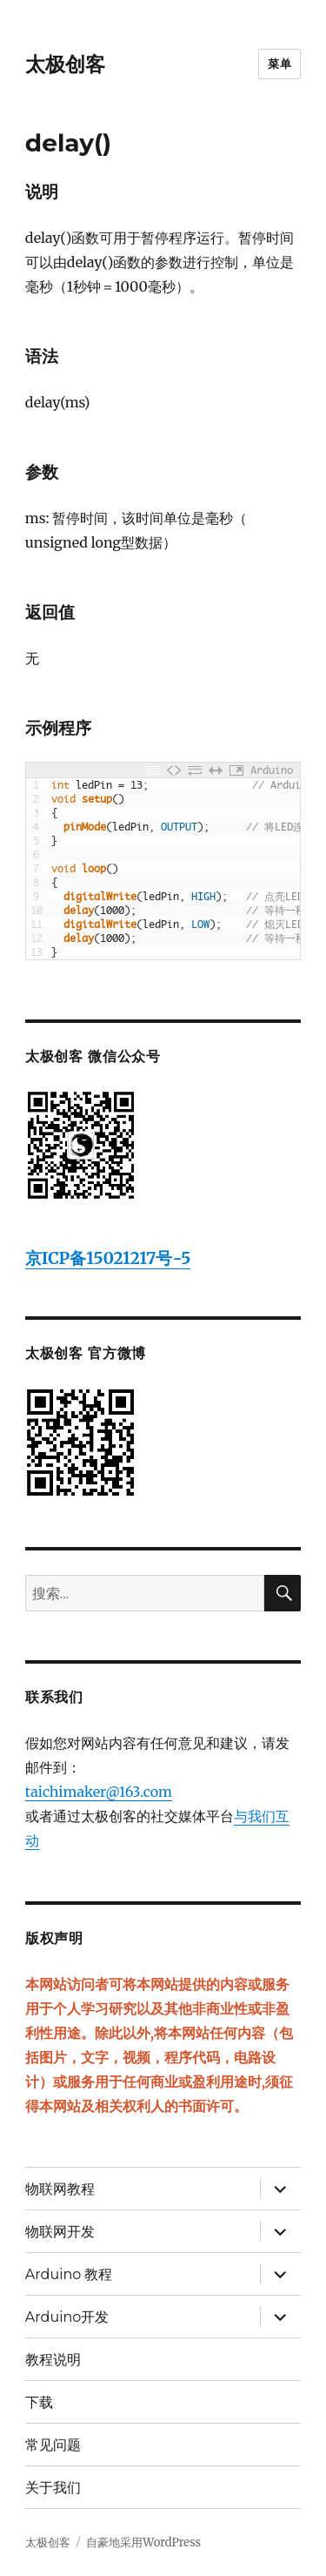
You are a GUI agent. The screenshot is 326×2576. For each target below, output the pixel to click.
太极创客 (65, 64)
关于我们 (53, 2487)
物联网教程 (60, 2189)
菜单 (279, 64)
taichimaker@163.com (98, 1791)
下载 (39, 2402)
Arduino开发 (67, 2317)
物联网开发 (60, 2231)
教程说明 (53, 2359)
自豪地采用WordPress (143, 2542)
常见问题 (53, 2445)
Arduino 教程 (69, 2274)
